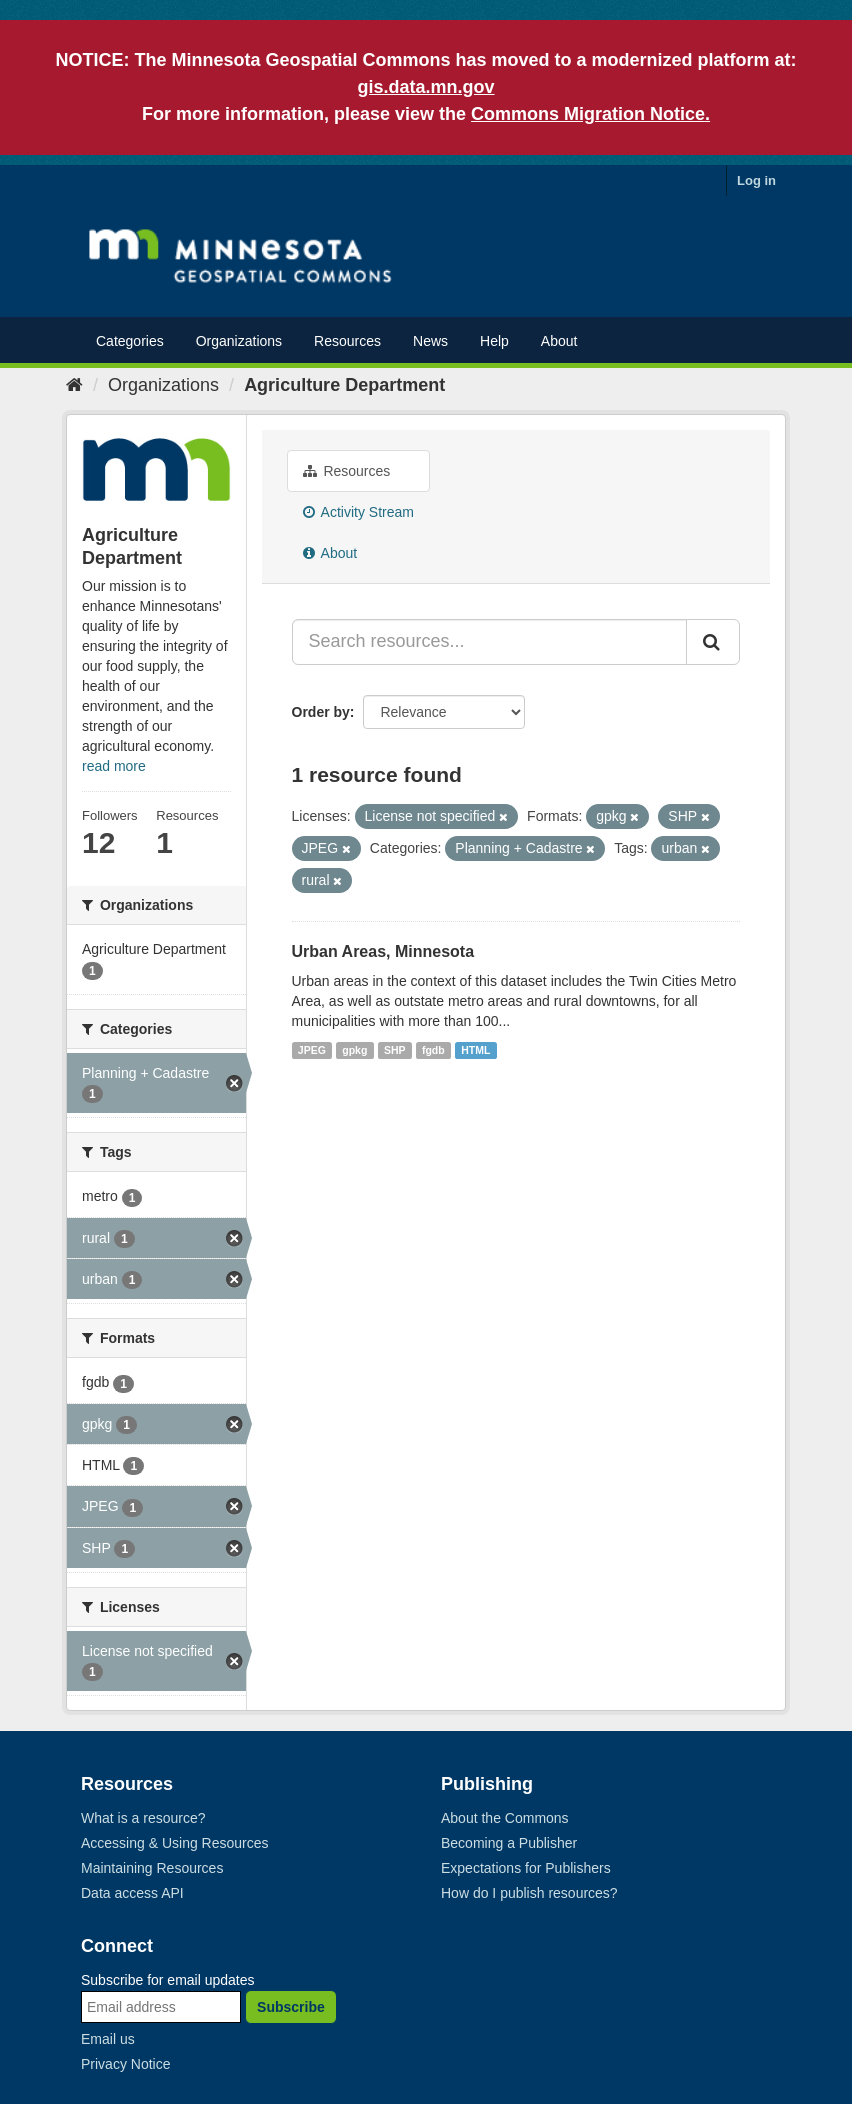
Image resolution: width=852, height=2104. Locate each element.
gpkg (354, 1050)
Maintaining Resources (152, 1868)
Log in (756, 180)
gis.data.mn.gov (425, 87)
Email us (108, 2039)
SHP (395, 1050)
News (430, 341)
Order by (321, 712)
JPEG (312, 1050)
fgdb (433, 1050)
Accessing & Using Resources (175, 1843)
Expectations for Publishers (526, 1868)
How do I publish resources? (529, 1893)
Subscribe (291, 2007)
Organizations (239, 341)
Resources (347, 341)
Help (494, 341)
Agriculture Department (344, 385)
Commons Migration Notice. (590, 114)
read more (114, 766)
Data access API (132, 1893)
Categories (130, 341)
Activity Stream (358, 512)
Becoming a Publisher (509, 1843)
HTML (475, 1050)
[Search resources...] (490, 642)
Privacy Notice (125, 2064)
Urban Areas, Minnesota (383, 951)
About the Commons (505, 1818)
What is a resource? (143, 1818)
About (559, 341)
